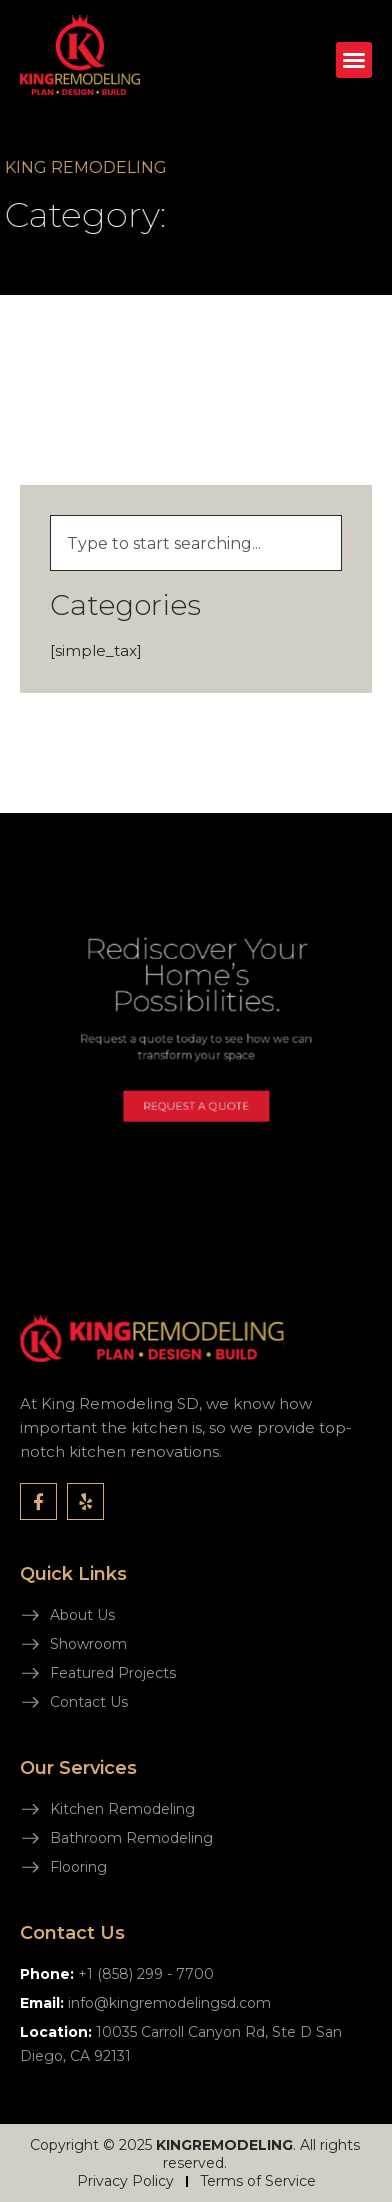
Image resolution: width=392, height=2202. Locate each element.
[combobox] (196, 543)
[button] (354, 60)
